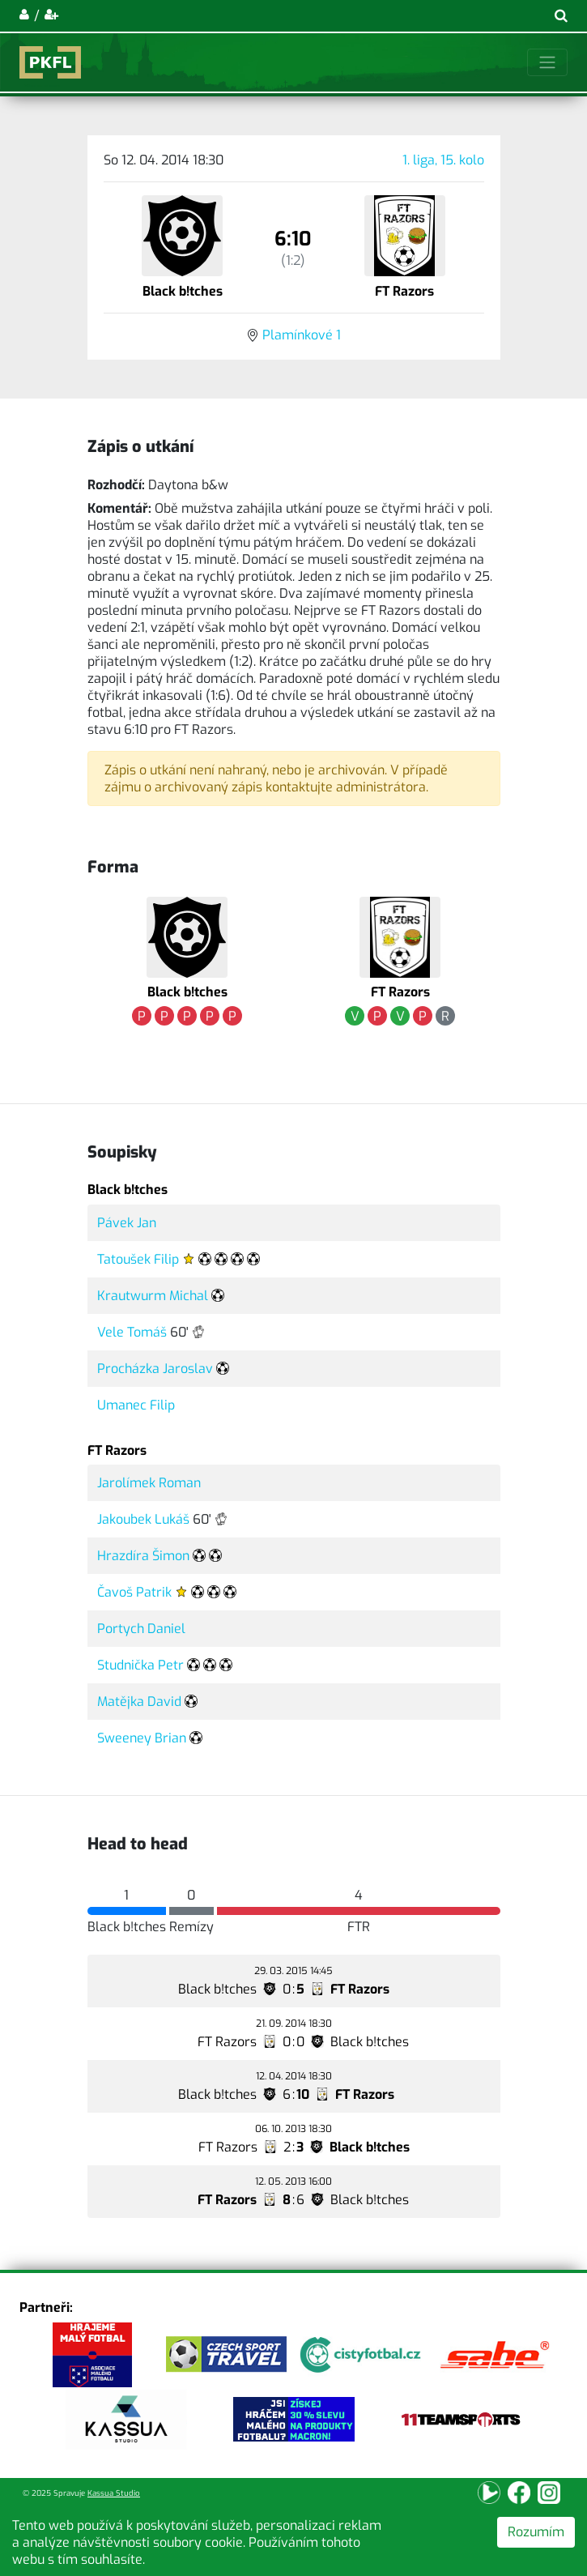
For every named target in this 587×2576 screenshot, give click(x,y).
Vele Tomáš (132, 1332)
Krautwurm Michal (152, 1295)
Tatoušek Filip (138, 1259)
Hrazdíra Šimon (143, 1555)
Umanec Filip (136, 1405)
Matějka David (139, 1701)
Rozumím (536, 2531)
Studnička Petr (140, 1665)
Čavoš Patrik (134, 1592)
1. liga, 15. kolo (443, 159)
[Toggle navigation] (547, 62)
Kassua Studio (113, 2493)
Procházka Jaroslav (155, 1368)
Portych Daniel (141, 1628)
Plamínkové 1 (301, 334)
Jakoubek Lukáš (143, 1519)
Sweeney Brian (141, 1737)
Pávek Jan (126, 1222)
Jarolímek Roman (149, 1482)
